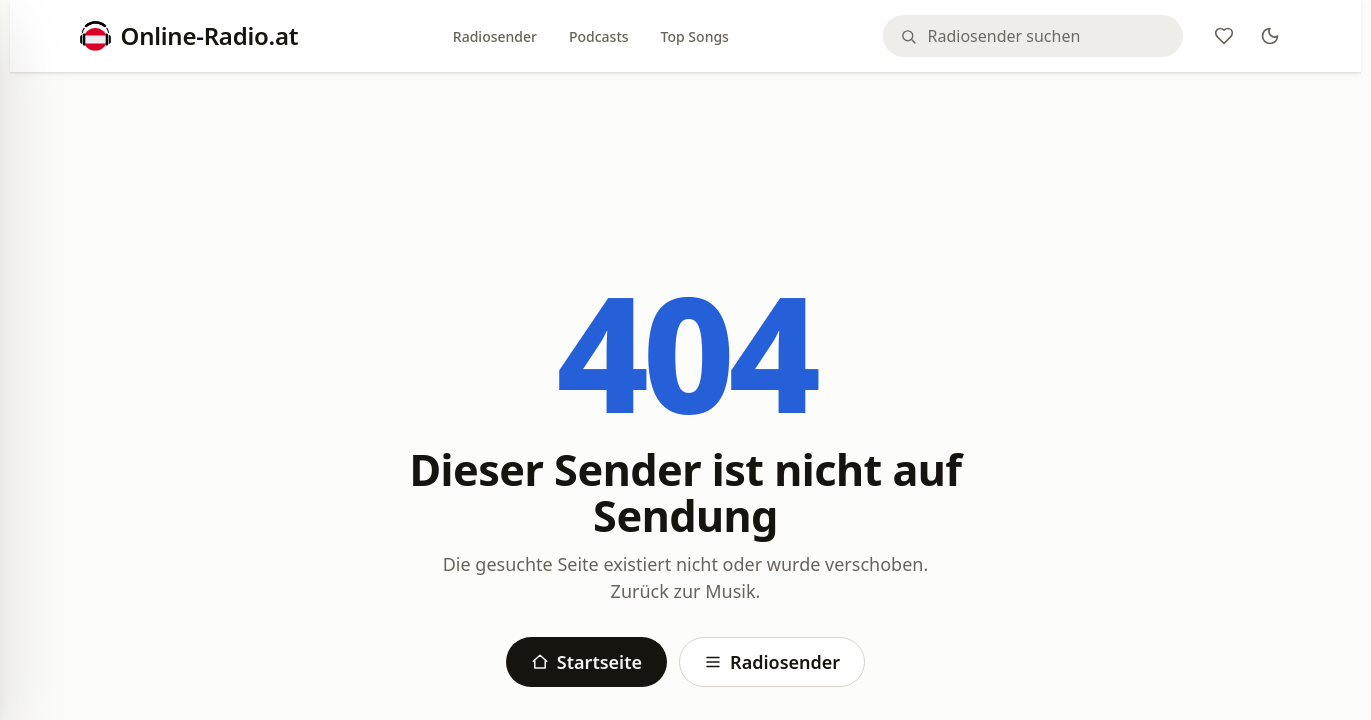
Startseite (586, 662)
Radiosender (495, 36)
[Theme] (1270, 36)
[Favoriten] (1224, 36)
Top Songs (695, 36)
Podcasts (599, 36)
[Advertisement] (686, 142)
